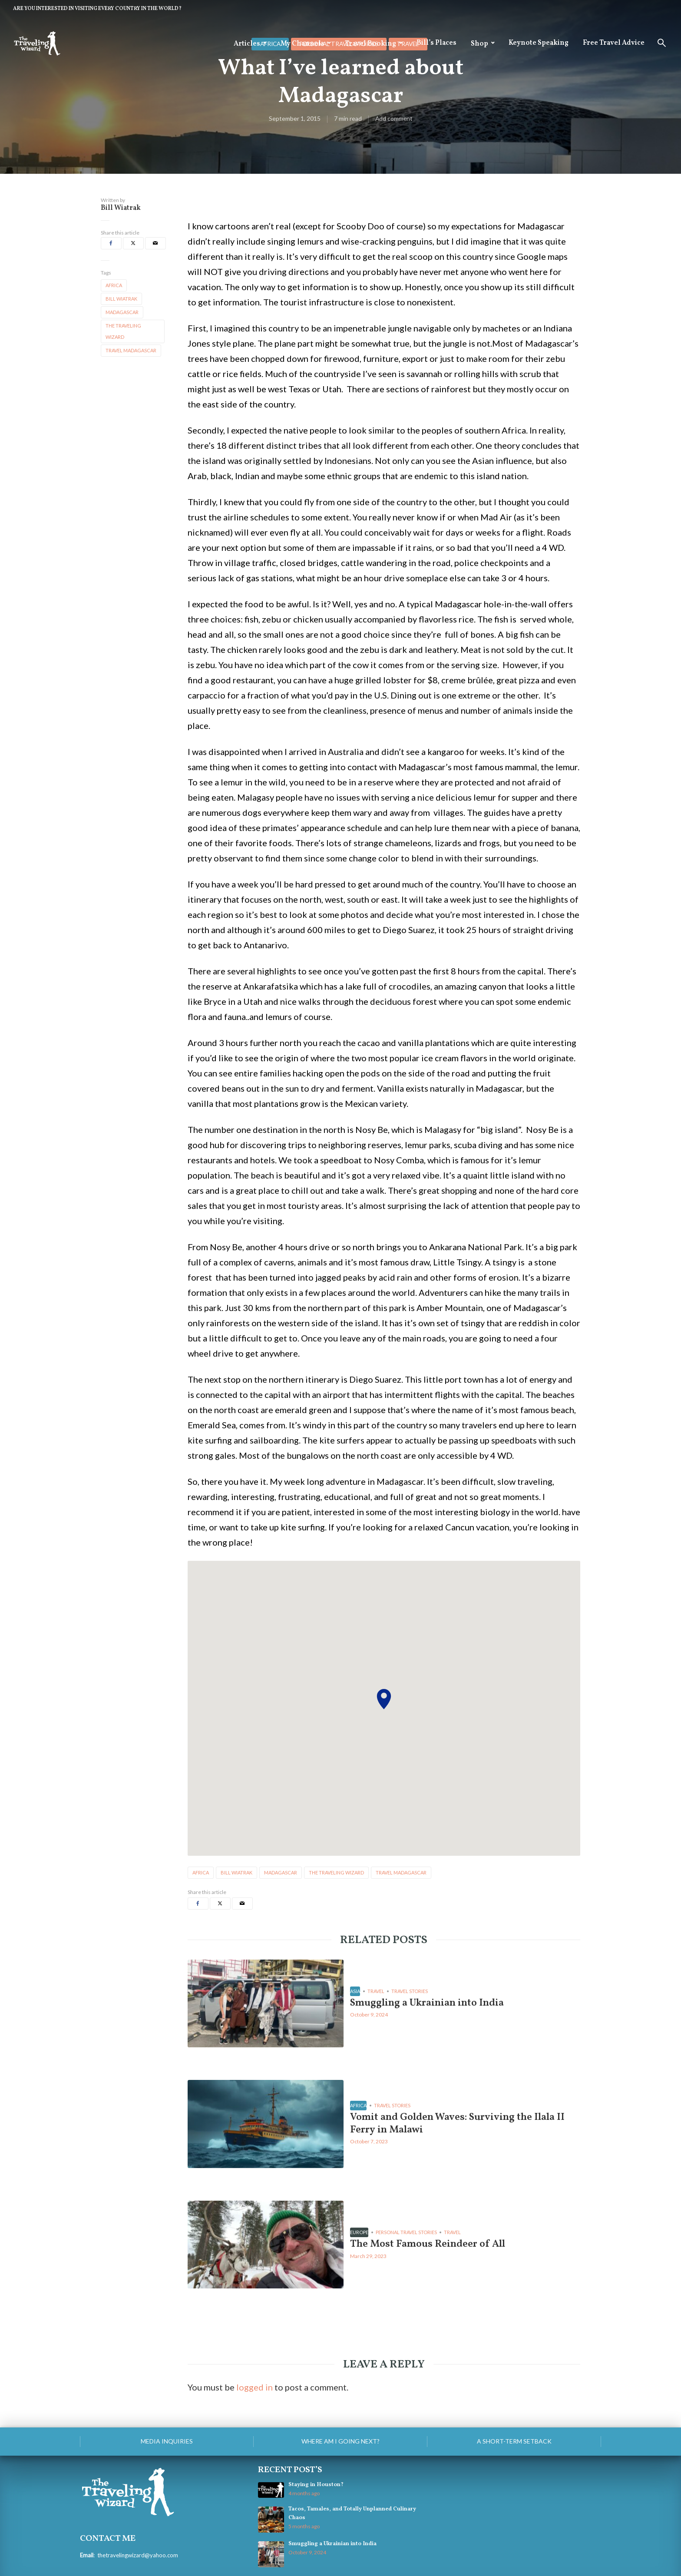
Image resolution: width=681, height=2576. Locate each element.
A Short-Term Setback (514, 2441)
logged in (254, 2387)
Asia (355, 1990)
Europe (359, 2232)
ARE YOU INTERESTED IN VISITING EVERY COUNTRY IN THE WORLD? (97, 8)
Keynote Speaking (539, 43)
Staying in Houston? (315, 2485)
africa (114, 285)
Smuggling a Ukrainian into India (429, 2003)
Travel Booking (370, 44)
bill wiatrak (121, 298)
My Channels (302, 44)
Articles (247, 44)
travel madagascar (131, 350)
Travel (375, 1990)
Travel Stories (409, 1990)
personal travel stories (406, 2232)
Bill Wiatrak (121, 208)
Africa (358, 2105)
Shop (479, 44)
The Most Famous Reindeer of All (430, 2244)
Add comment (394, 119)
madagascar (122, 312)
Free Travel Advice (614, 43)
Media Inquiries (167, 2441)
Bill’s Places (436, 43)
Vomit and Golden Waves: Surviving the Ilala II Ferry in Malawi (461, 2124)
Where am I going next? (340, 2441)
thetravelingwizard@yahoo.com (137, 2554)
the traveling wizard (123, 331)
